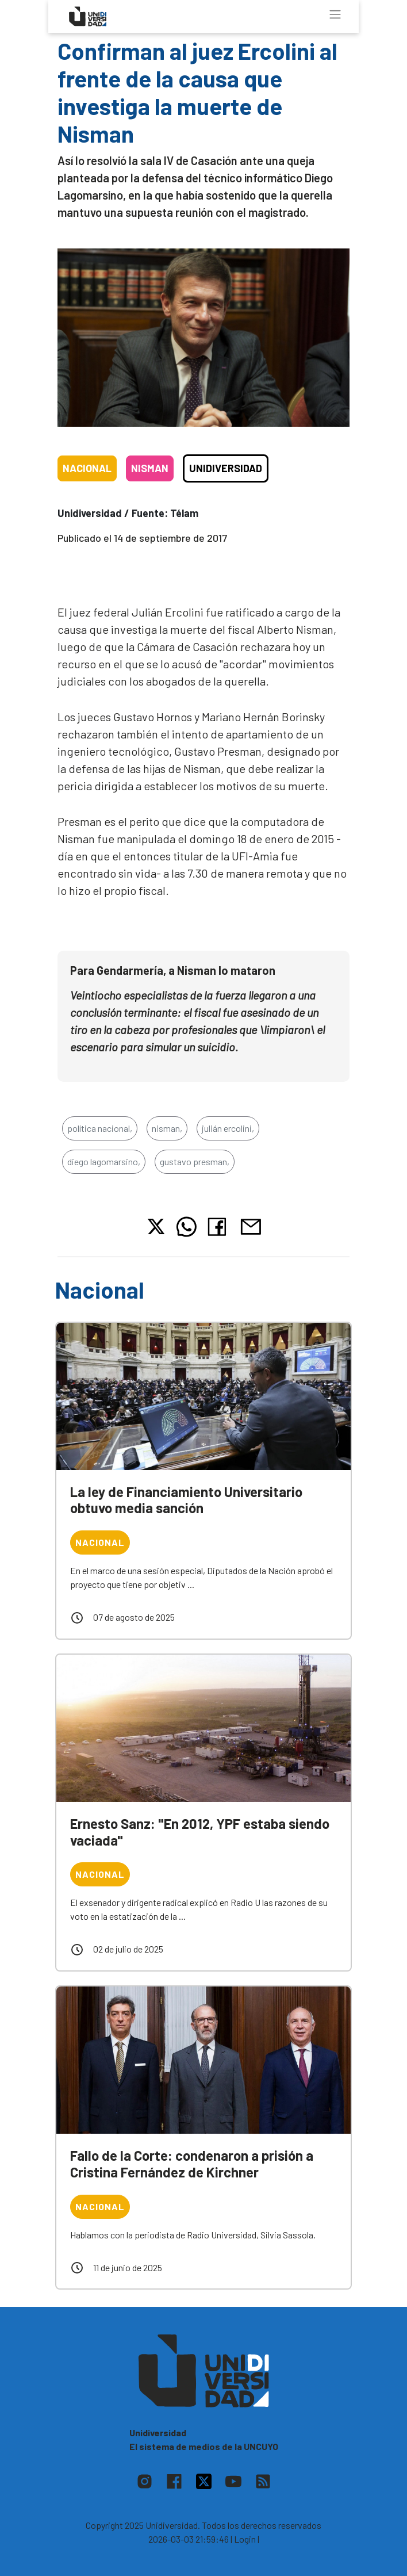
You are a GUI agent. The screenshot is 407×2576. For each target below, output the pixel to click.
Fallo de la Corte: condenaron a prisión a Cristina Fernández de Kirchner (191, 2163)
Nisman (149, 468)
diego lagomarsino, (103, 1161)
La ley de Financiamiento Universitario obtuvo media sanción (186, 1500)
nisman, (167, 1128)
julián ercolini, (228, 1128)
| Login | (245, 2538)
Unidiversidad (225, 468)
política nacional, (99, 1128)
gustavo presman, (194, 1161)
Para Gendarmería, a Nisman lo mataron (172, 970)
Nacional (87, 468)
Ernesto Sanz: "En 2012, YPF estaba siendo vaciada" (199, 1831)
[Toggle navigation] (335, 14)
